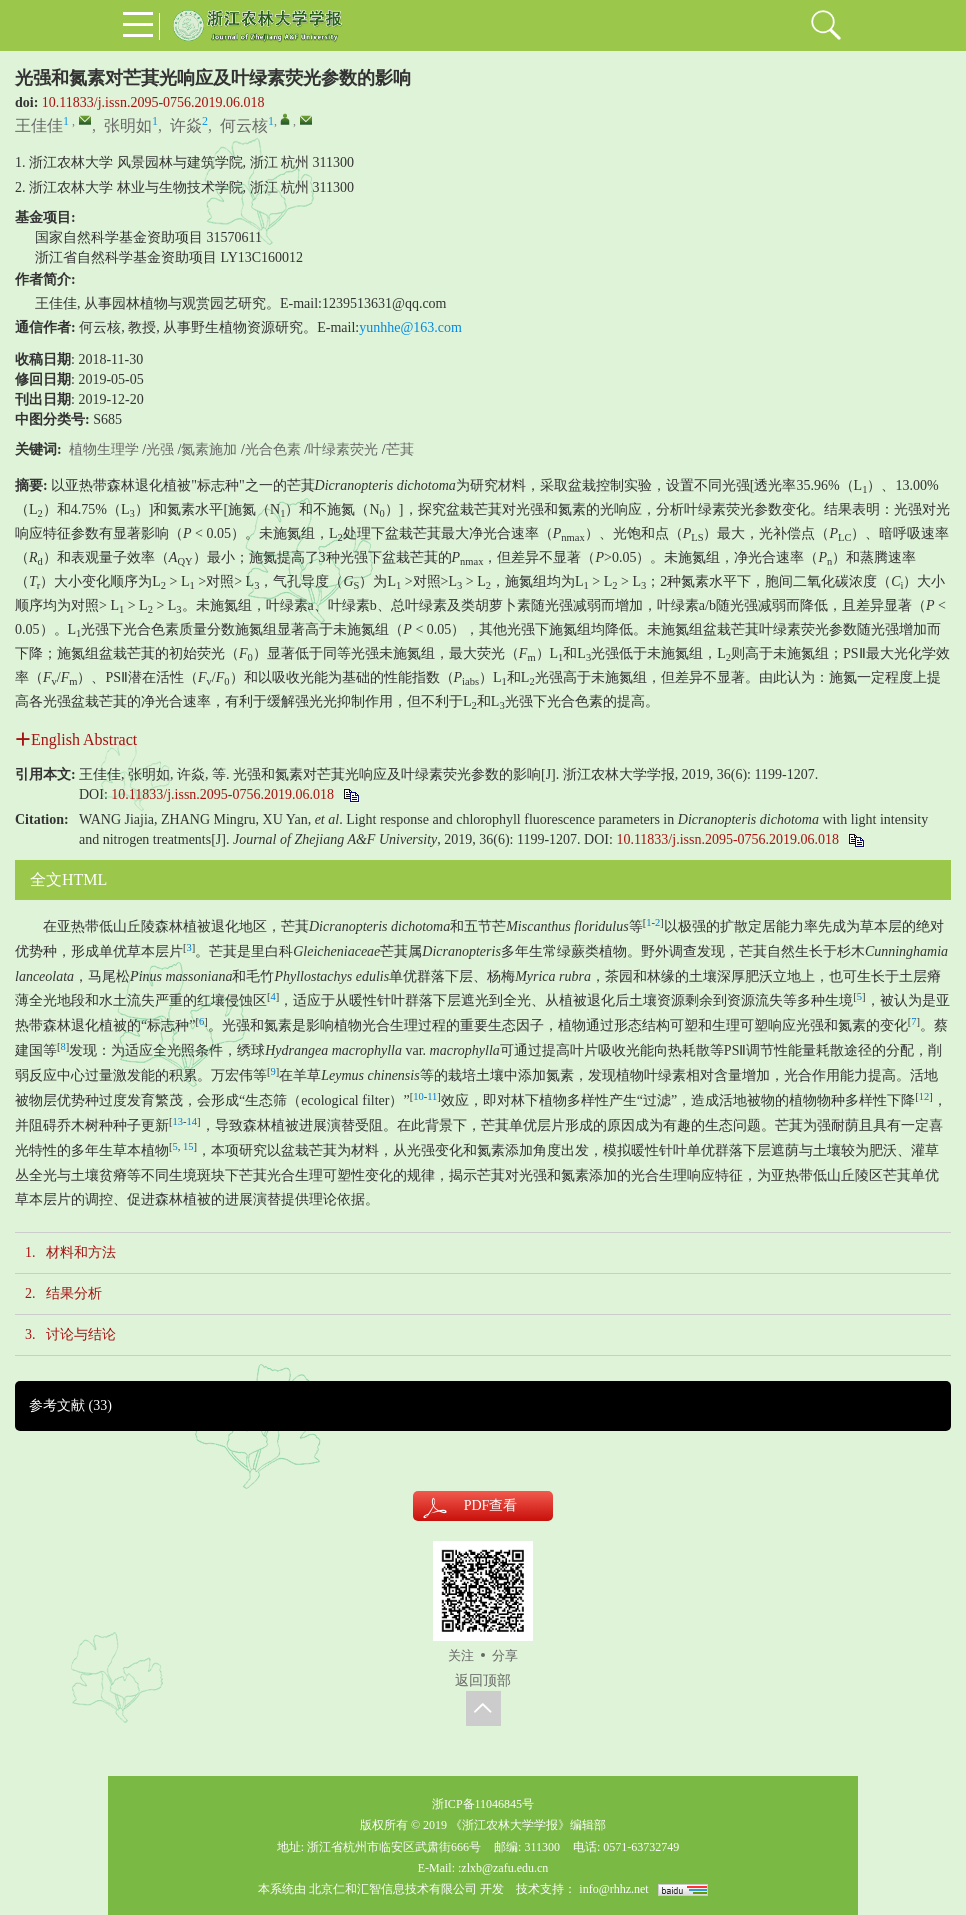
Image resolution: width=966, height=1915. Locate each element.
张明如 (128, 125)
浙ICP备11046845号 (483, 1804)
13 (178, 1121)
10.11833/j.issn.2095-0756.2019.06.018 (153, 102)
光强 (160, 449)
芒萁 (400, 449)
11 (432, 1096)
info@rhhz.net (613, 1889)
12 (924, 1096)
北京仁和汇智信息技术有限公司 (393, 1889)
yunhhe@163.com (410, 327)
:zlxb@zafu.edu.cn (503, 1868)
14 (192, 1121)
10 (418, 1096)
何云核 (244, 125)
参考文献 (70, 1405)
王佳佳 (39, 125)
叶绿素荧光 (343, 449)
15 (188, 1146)
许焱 (186, 125)
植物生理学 (104, 449)
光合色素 (273, 449)
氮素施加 (209, 449)
